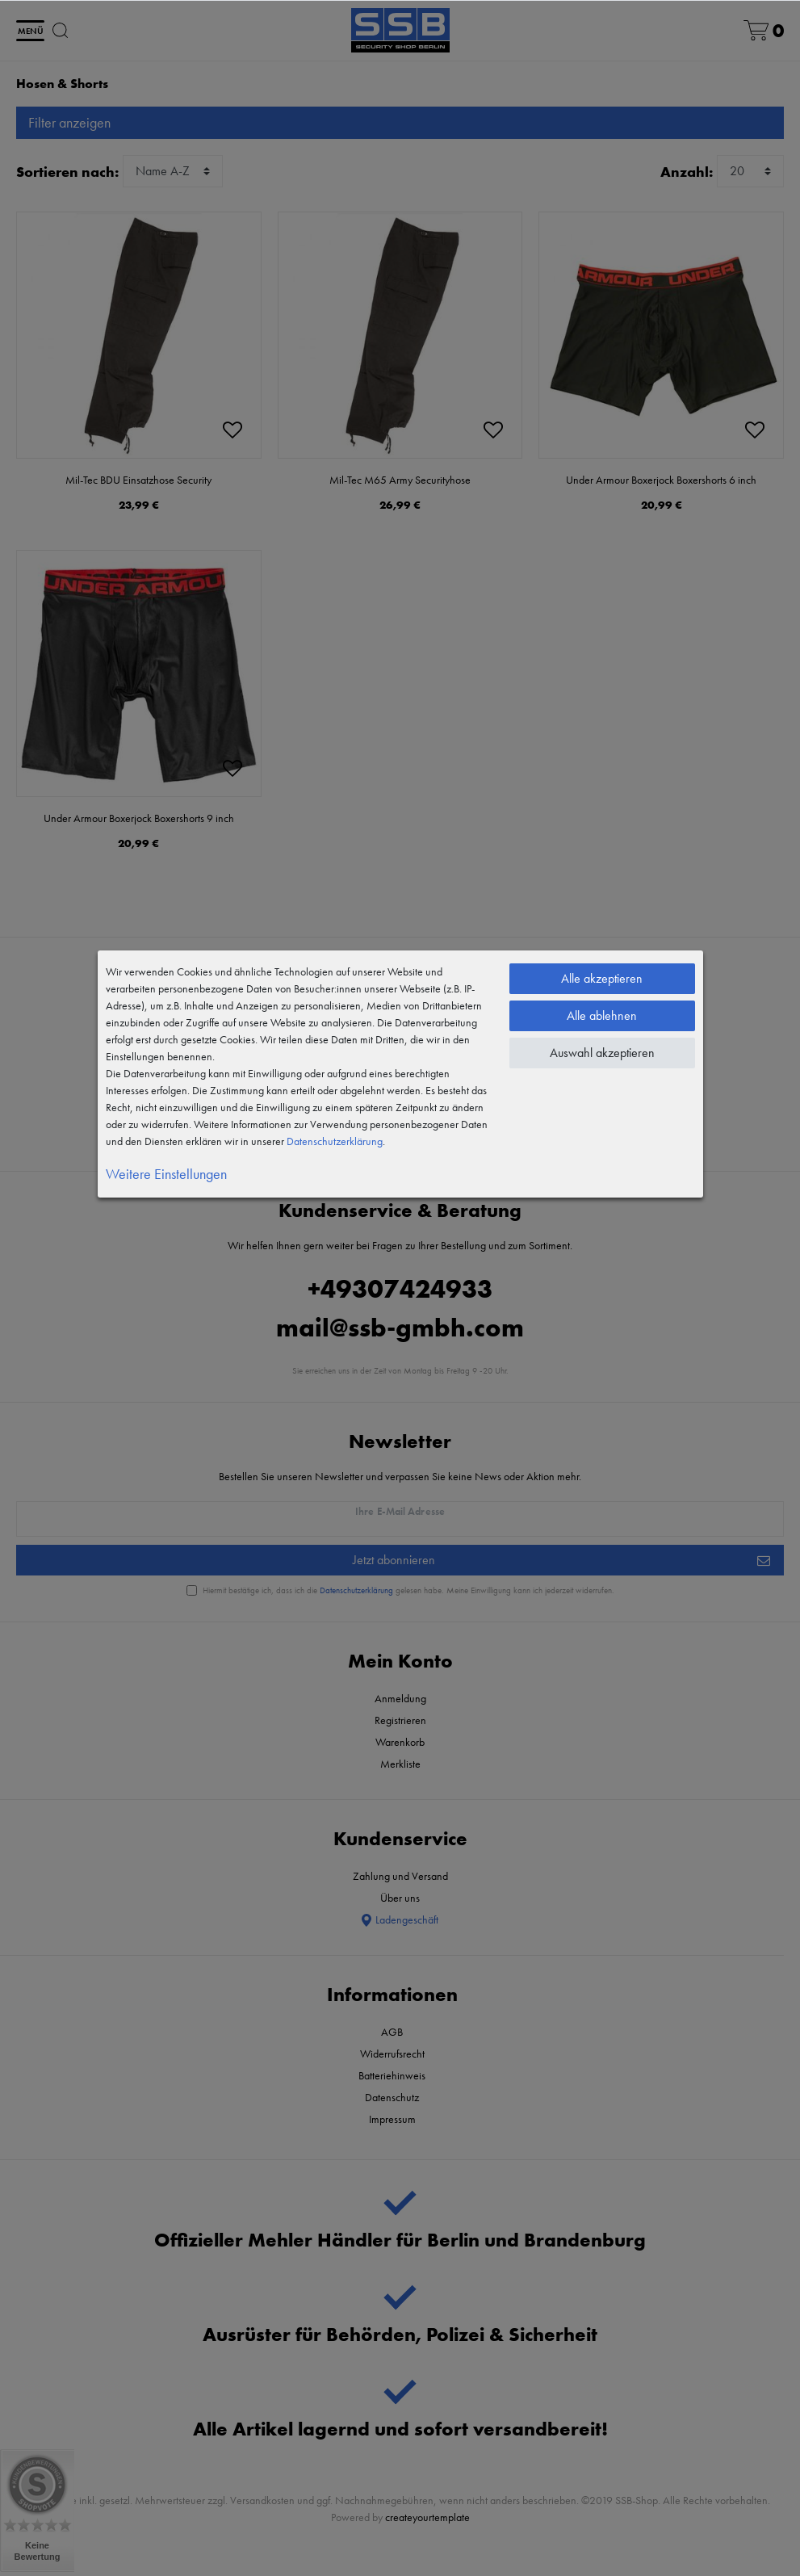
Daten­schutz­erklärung (335, 1141)
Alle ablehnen (602, 1015)
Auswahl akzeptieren (602, 1052)
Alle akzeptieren (602, 978)
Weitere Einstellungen (166, 1173)
